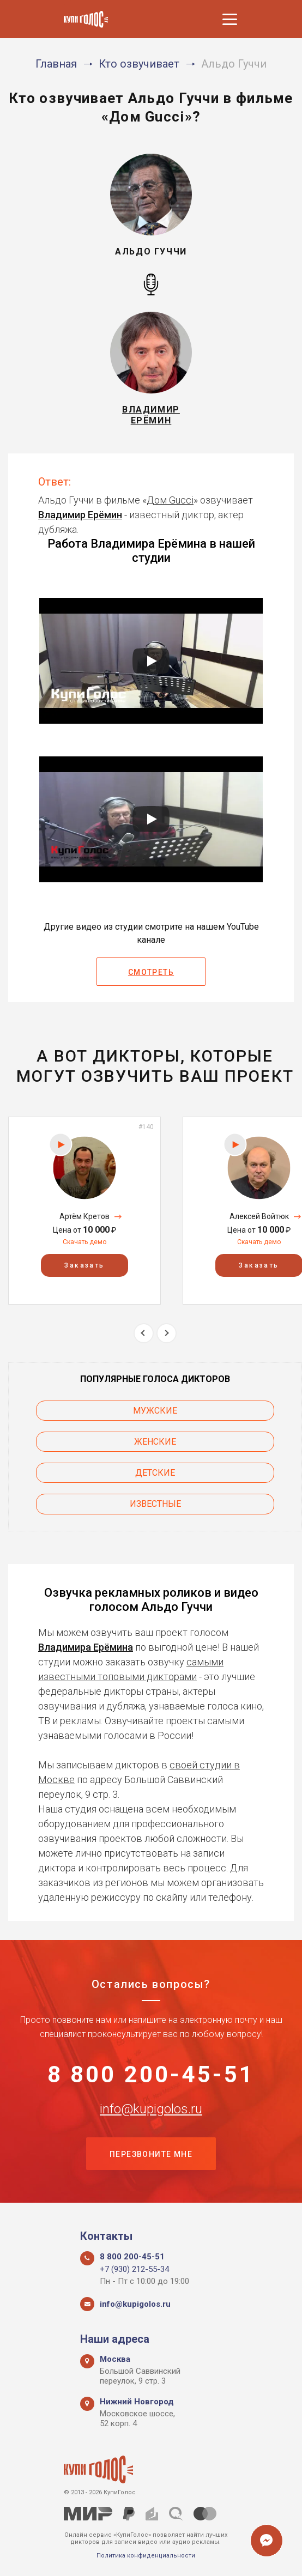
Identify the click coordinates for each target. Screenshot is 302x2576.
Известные (155, 1504)
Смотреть (151, 972)
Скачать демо (84, 1242)
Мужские (155, 1410)
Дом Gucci (170, 500)
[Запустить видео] (151, 661)
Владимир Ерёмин (80, 514)
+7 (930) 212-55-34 (134, 2269)
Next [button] (166, 1333)
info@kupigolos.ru (151, 2109)
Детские (155, 1473)
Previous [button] (144, 1333)
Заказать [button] (84, 1266)
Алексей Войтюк (259, 1216)
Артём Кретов (84, 1216)
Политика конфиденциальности (145, 2555)
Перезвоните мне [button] (151, 2154)
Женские (155, 1442)
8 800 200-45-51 (151, 2074)
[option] (84, 1211)
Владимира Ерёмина (85, 1647)
